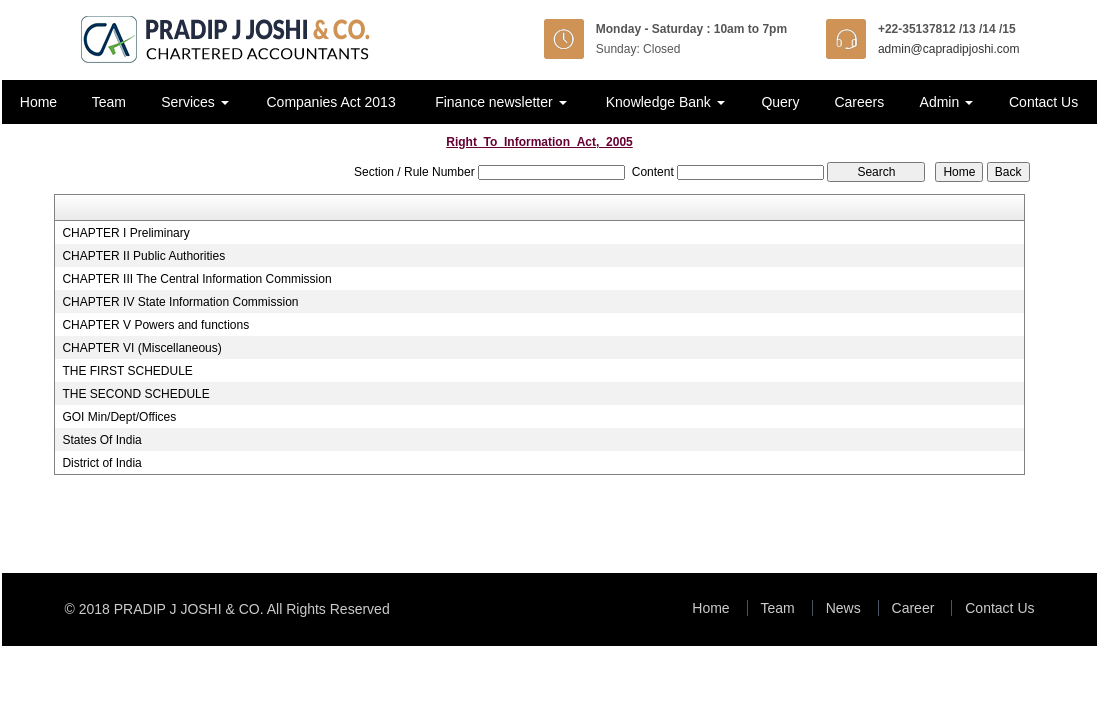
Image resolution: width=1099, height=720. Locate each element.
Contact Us (1043, 102)
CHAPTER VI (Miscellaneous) (141, 348)
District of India (101, 463)
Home (38, 102)
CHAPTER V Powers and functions (155, 325)
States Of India (101, 440)
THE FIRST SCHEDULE (127, 371)
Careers (859, 102)
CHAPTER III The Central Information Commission (196, 279)
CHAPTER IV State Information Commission (180, 302)
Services (195, 102)
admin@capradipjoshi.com (949, 49)
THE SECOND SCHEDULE (135, 394)
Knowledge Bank (665, 102)
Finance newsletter (500, 102)
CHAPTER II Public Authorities (143, 256)
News (843, 608)
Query (780, 102)
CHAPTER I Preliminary (125, 233)
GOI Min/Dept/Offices (119, 417)
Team (109, 102)
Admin (947, 102)
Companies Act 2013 (330, 102)
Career (913, 608)
